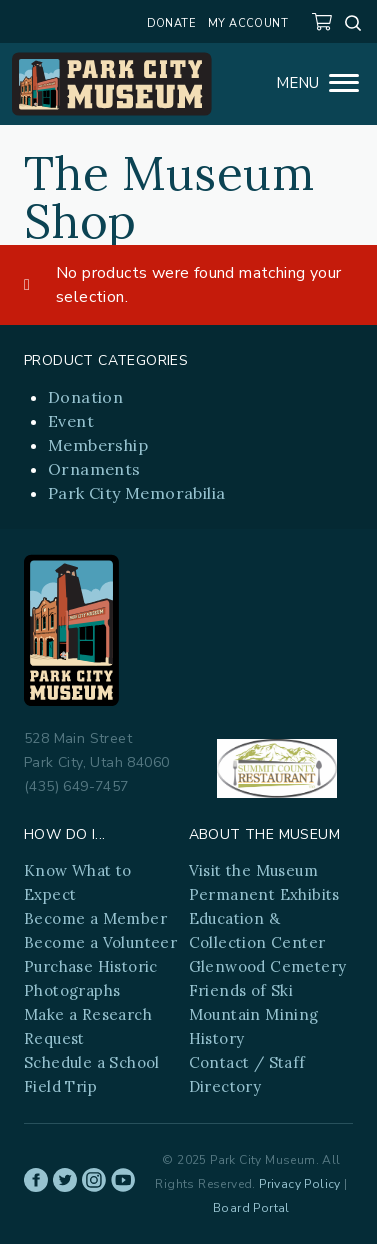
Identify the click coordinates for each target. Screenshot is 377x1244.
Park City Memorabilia (136, 493)
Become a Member (95, 918)
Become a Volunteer (100, 942)
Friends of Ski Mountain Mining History (254, 1014)
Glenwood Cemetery (268, 966)
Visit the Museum (253, 870)
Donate (171, 23)
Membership (98, 445)
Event (71, 421)
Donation (85, 397)
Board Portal (251, 1208)
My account (248, 23)
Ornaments (94, 469)
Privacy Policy (300, 1184)
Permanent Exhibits (264, 894)
